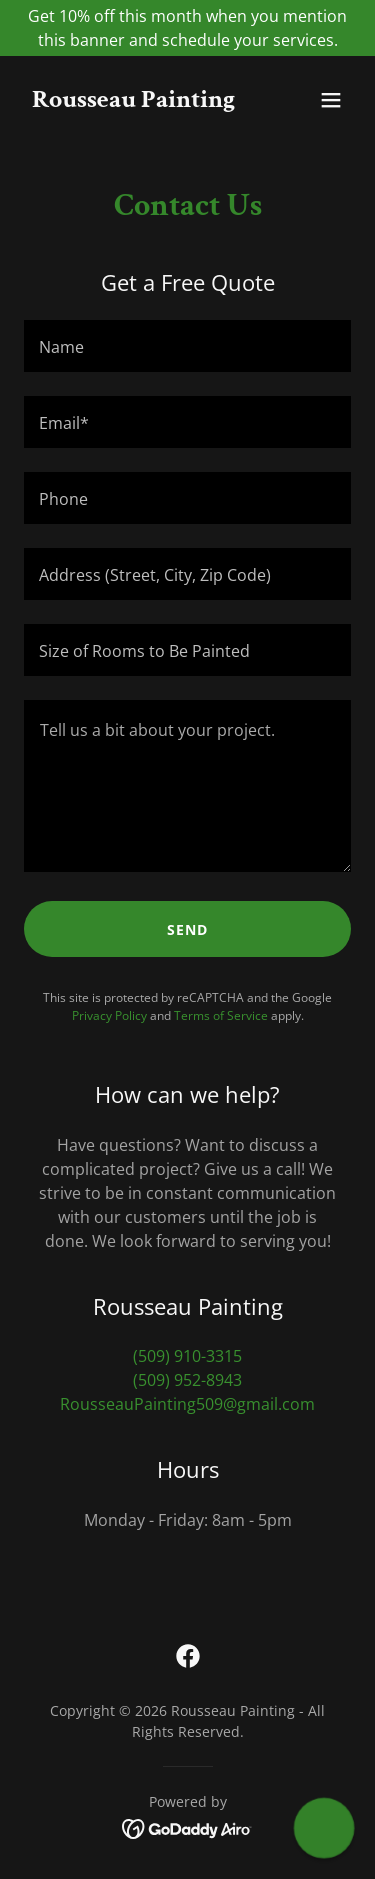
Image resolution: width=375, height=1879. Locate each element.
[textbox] (187, 346)
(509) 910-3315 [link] (187, 1356)
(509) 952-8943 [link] (187, 1380)
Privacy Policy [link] (109, 1015)
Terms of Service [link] (221, 1015)
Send (187, 929)
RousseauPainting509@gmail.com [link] (187, 1404)
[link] (133, 101)
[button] (331, 100)
